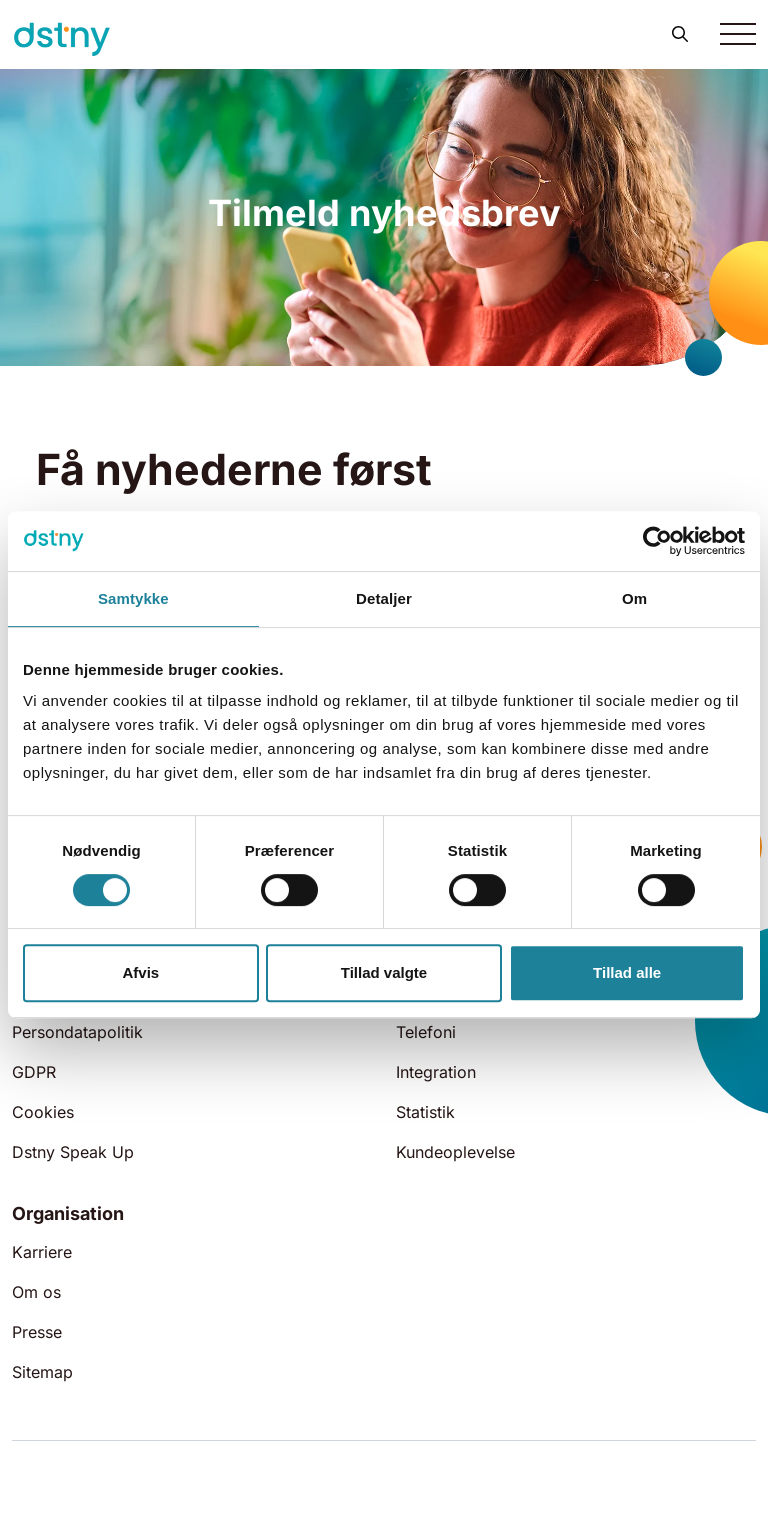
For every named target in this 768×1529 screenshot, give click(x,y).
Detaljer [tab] (384, 598)
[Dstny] (62, 39)
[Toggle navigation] (738, 34)
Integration (436, 1072)
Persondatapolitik (77, 1032)
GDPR (34, 1072)
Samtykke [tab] (133, 598)
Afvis (140, 972)
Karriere (42, 1252)
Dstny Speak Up (73, 1152)
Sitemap (42, 1372)
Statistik (425, 1112)
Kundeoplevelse (455, 1152)
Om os (36, 1292)
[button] (680, 34)
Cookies (43, 1112)
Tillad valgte (384, 972)
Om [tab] (634, 598)
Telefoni (426, 1032)
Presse (37, 1332)
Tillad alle (627, 972)
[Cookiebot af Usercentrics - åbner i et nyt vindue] (657, 541)
